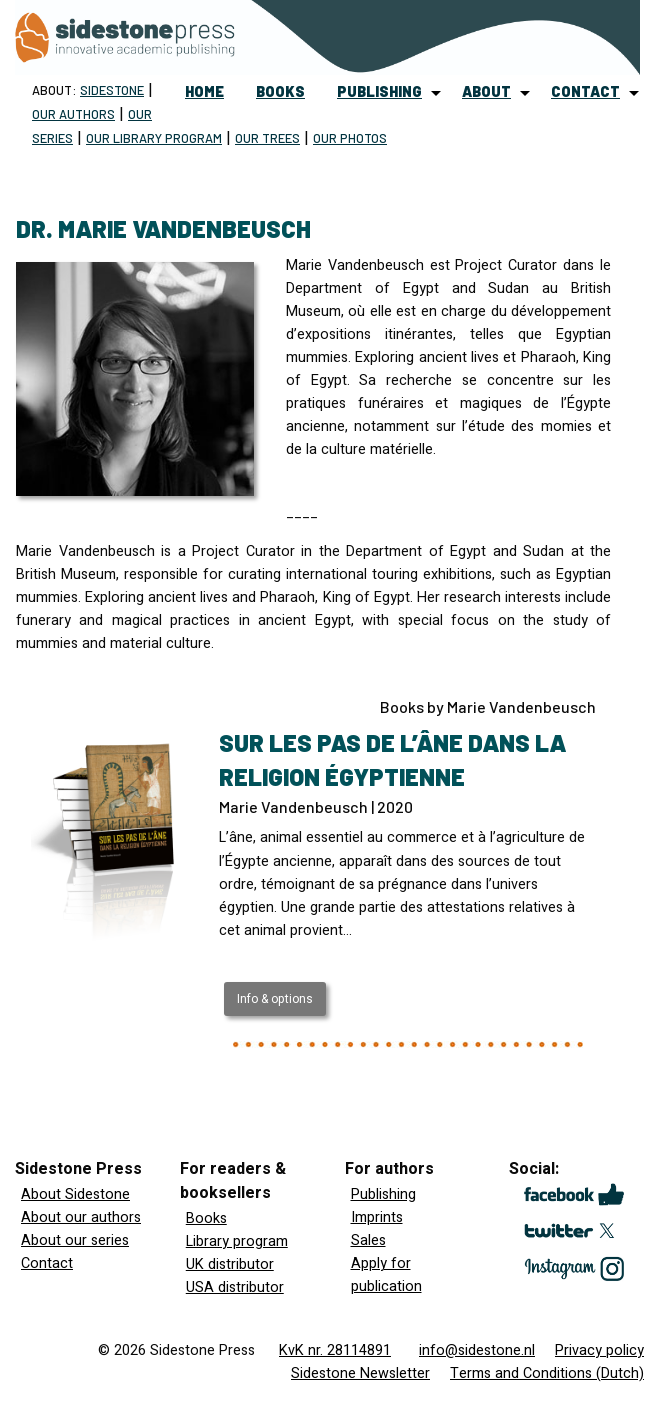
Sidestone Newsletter (360, 1373)
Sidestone (112, 90)
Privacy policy (599, 1350)
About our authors (81, 1217)
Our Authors (73, 114)
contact (585, 91)
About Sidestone (75, 1194)
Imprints (377, 1217)
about (486, 91)
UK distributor (230, 1264)
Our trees (267, 138)
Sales (368, 1240)
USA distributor (235, 1287)
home (204, 91)
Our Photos (350, 138)
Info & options (275, 999)
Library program (237, 1241)
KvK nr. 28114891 (335, 1350)
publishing (379, 91)
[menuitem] (204, 92)
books (280, 91)
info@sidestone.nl (477, 1350)
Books (206, 1218)
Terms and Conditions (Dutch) (547, 1373)
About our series (75, 1240)
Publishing (383, 1194)
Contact (47, 1263)
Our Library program (154, 138)
